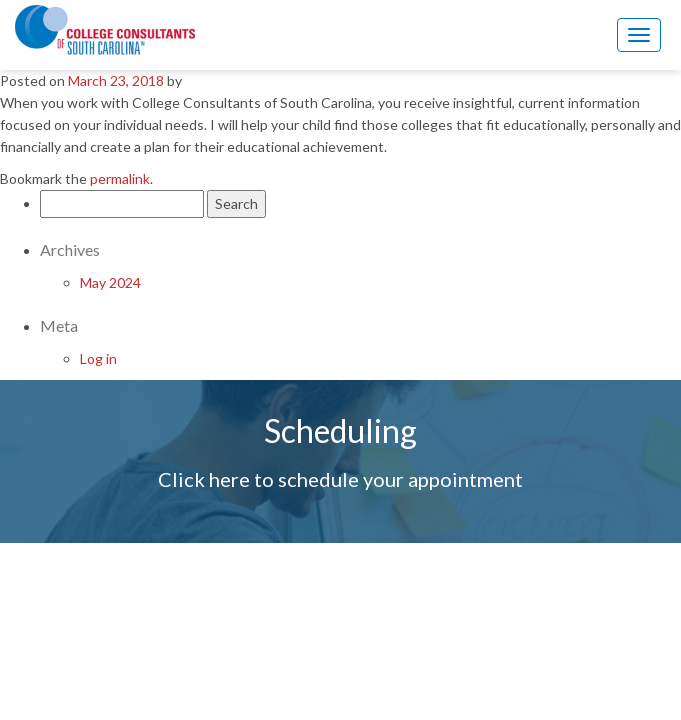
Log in (98, 358)
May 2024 (110, 282)
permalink (120, 178)
